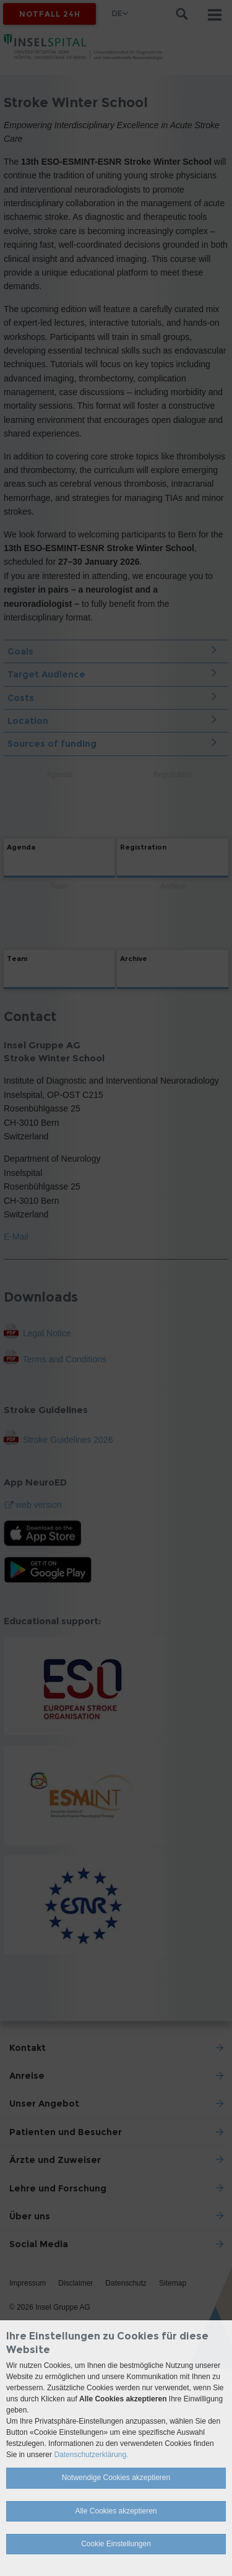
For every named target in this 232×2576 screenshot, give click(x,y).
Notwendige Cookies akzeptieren (116, 2477)
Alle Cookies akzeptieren (116, 2511)
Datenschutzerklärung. (91, 2454)
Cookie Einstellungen (116, 2543)
